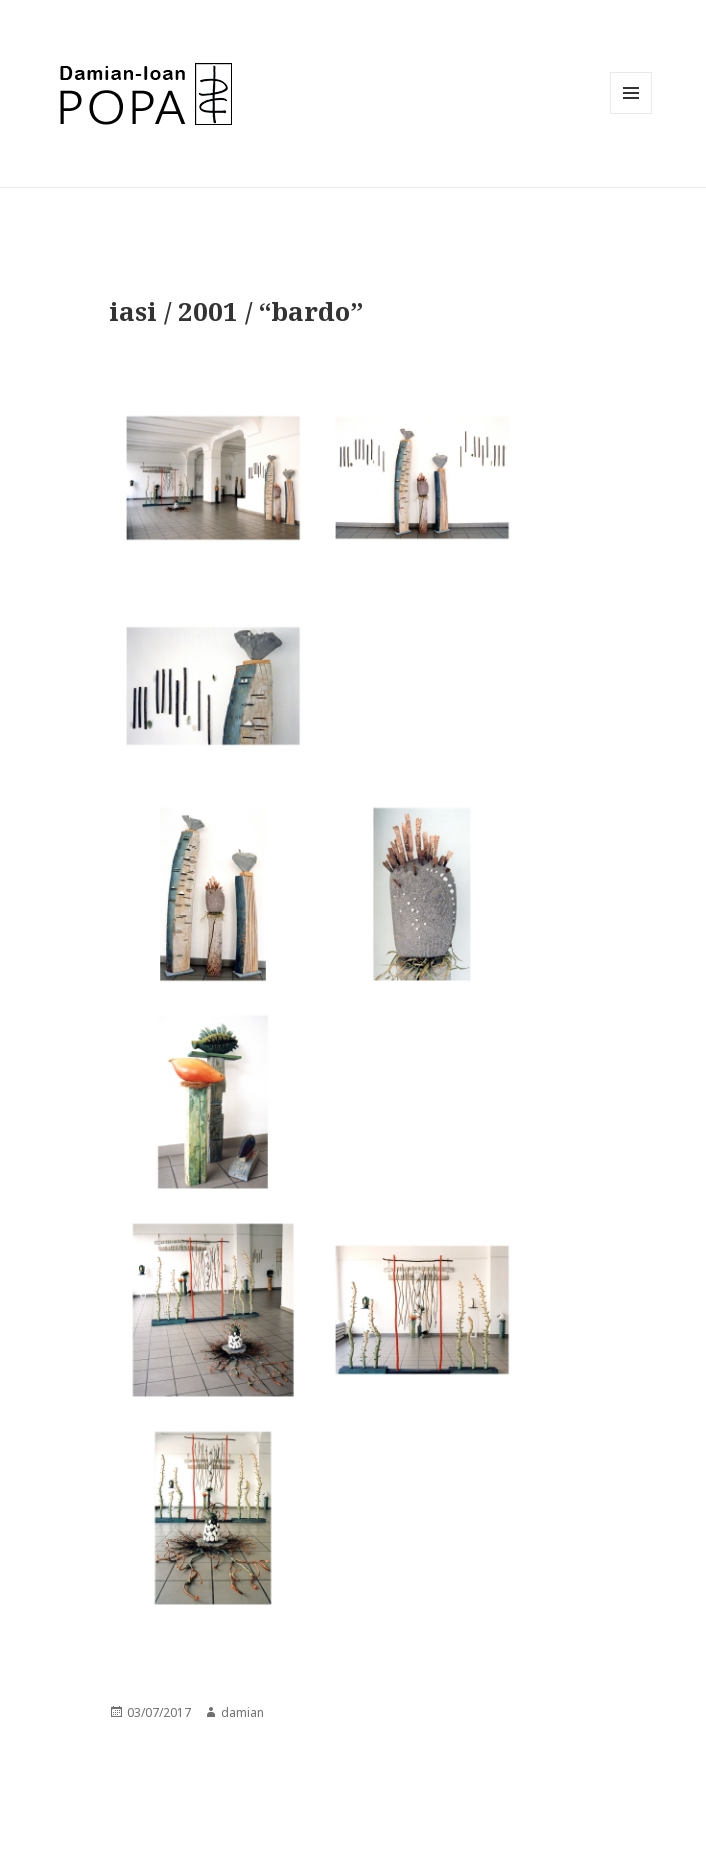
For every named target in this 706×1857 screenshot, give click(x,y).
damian (242, 1712)
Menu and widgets (631, 113)
